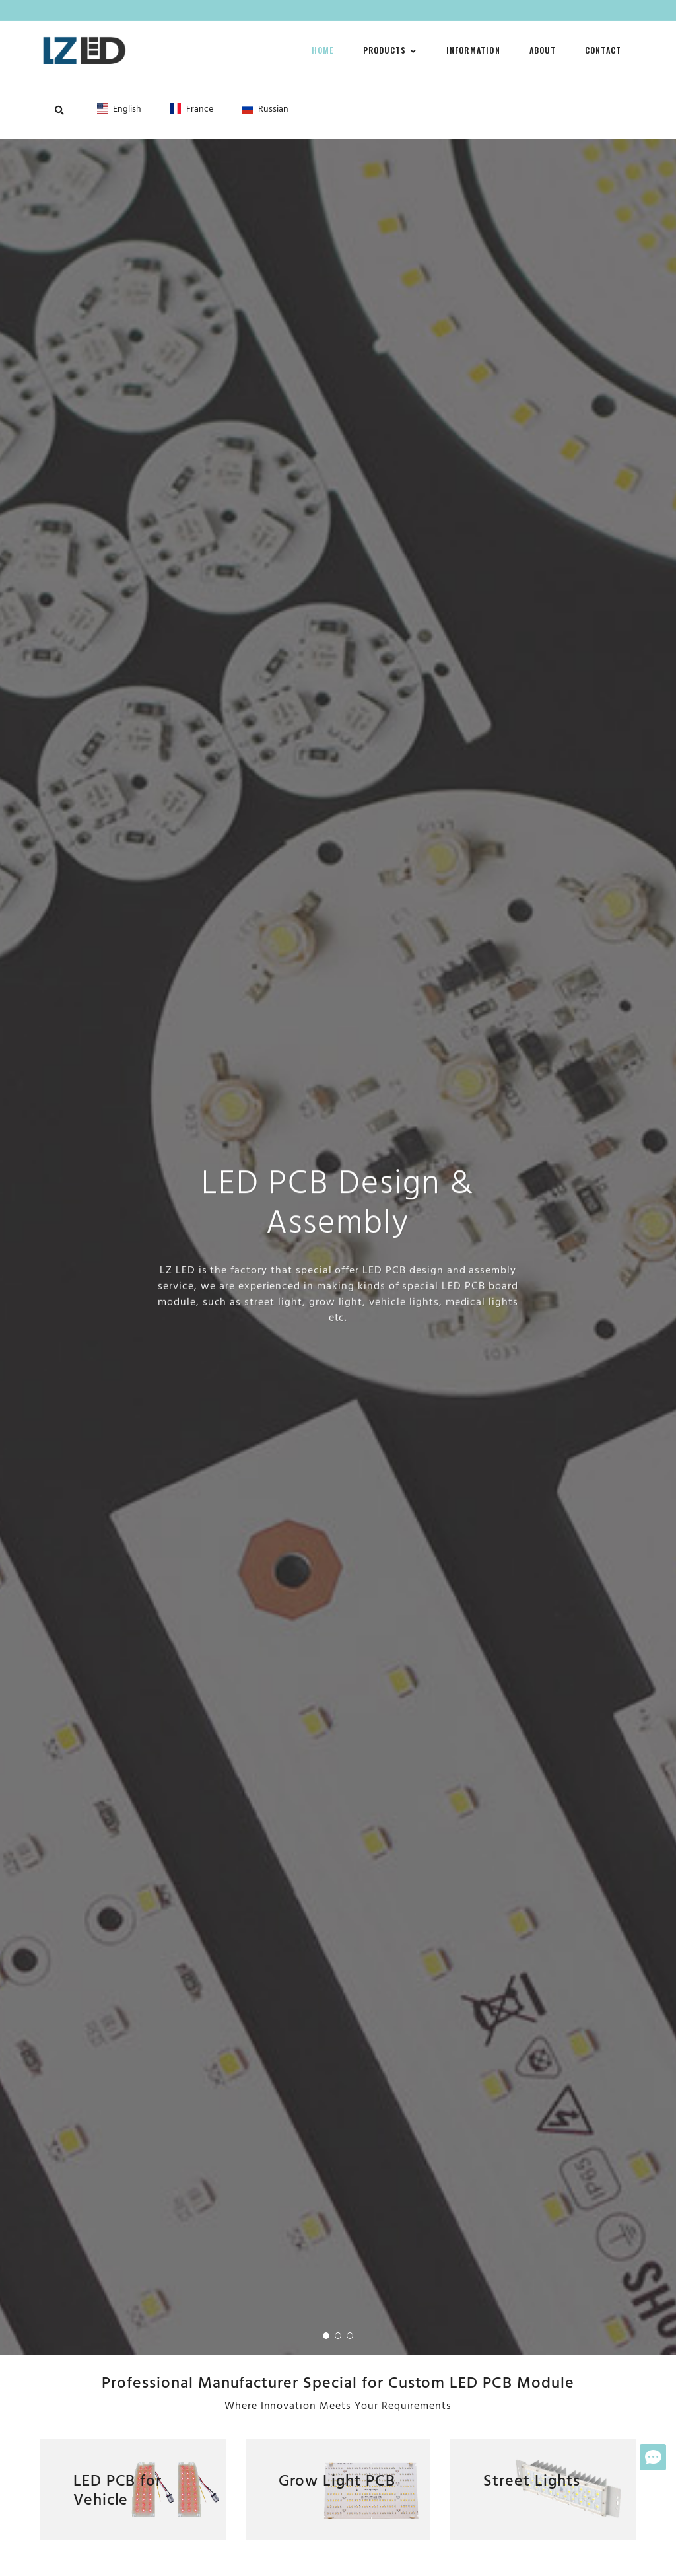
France (191, 109)
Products (390, 49)
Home (323, 49)
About (542, 49)
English (119, 109)
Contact (603, 49)
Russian (265, 109)
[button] (326, 2335)
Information (473, 49)
